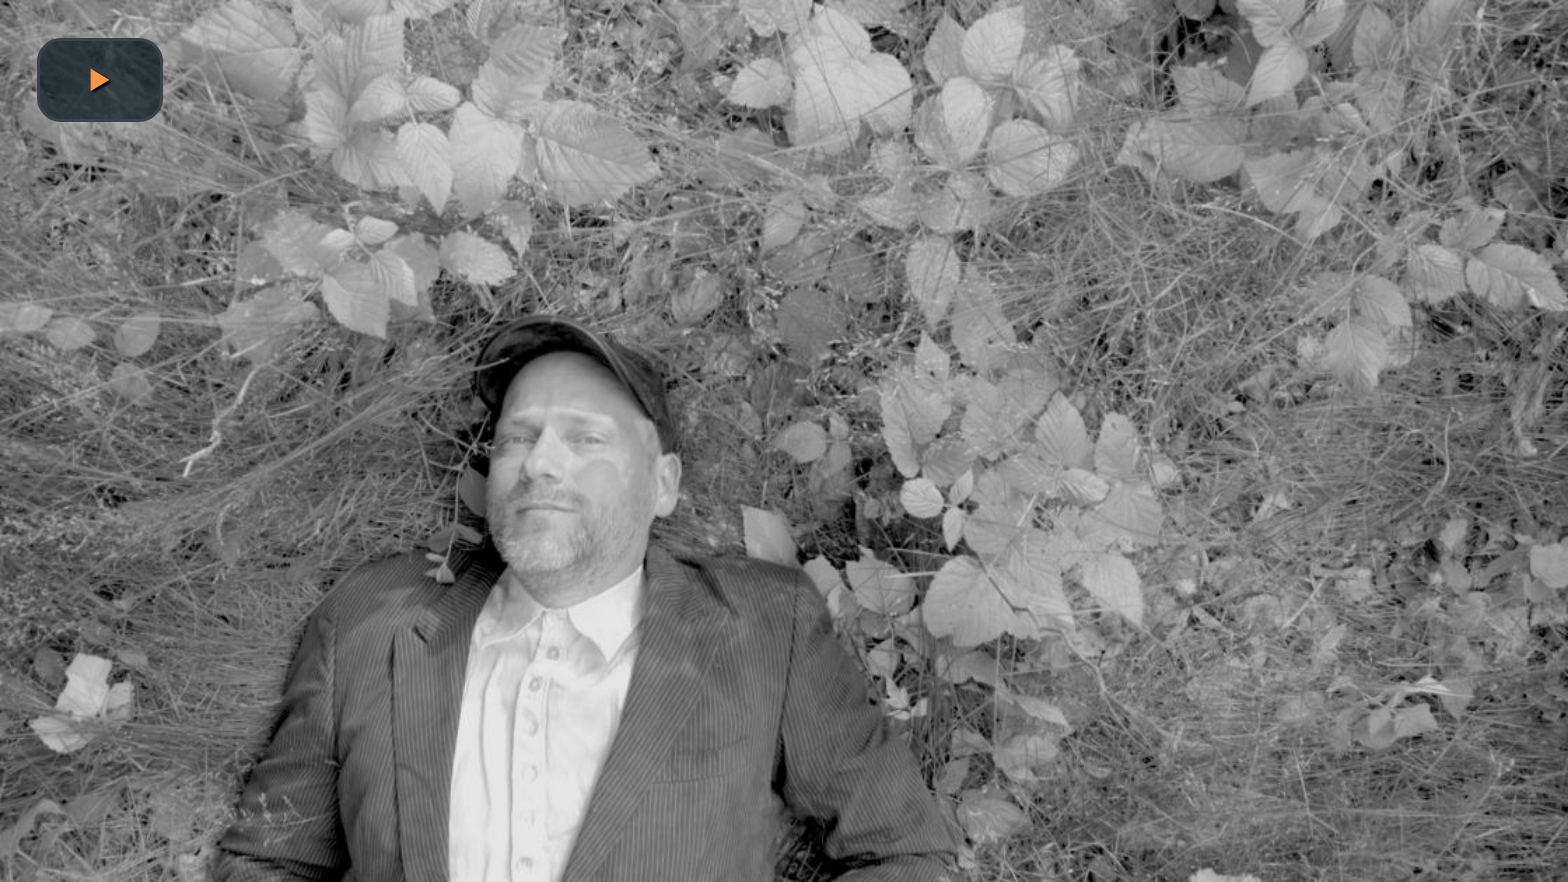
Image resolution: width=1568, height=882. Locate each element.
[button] (100, 80)
